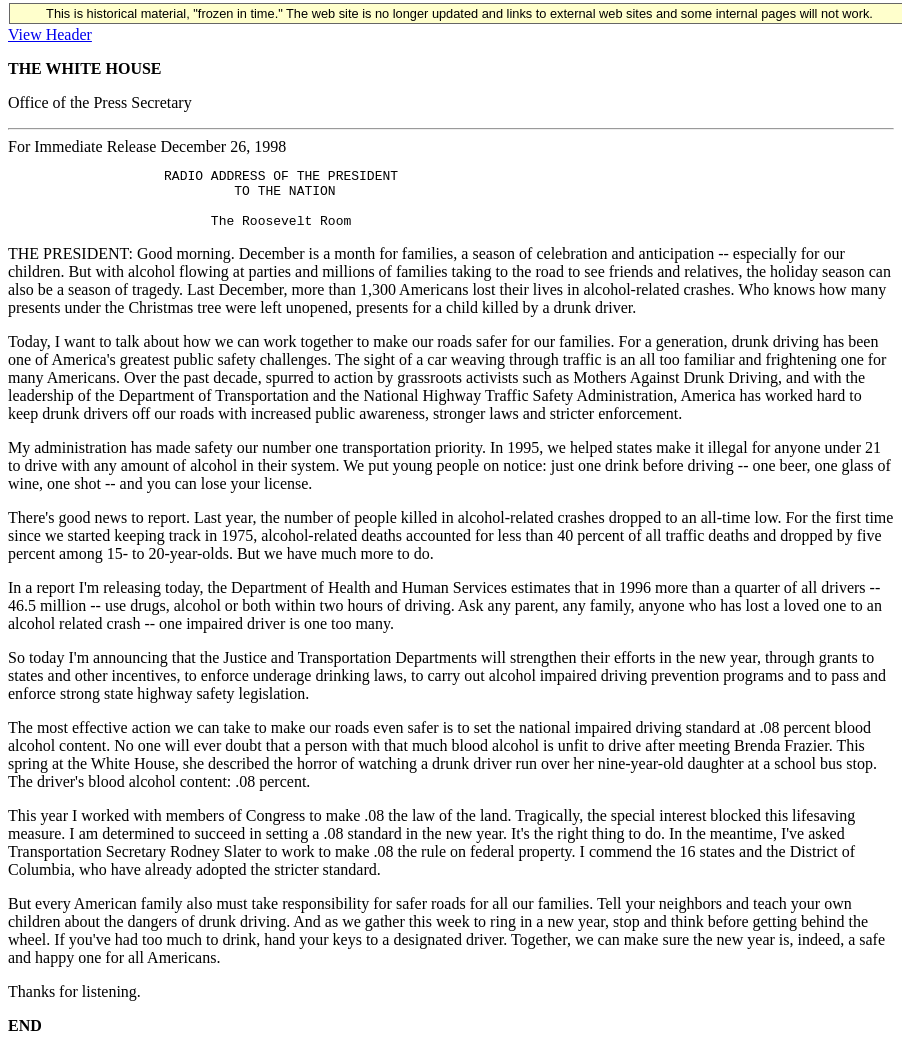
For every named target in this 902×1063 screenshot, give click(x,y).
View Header (50, 34)
